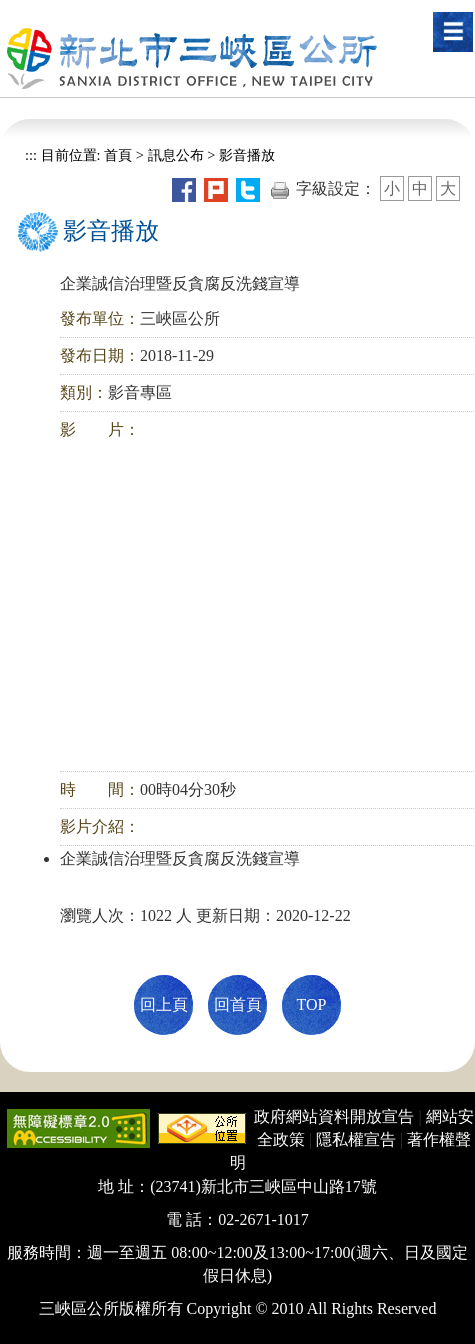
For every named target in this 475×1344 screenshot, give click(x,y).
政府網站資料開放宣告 (334, 1116)
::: (31, 155)
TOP (312, 1004)
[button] (453, 32)
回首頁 (238, 1004)
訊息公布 (176, 155)
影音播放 (247, 155)
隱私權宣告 (356, 1139)
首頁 (117, 155)
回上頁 (164, 1004)
